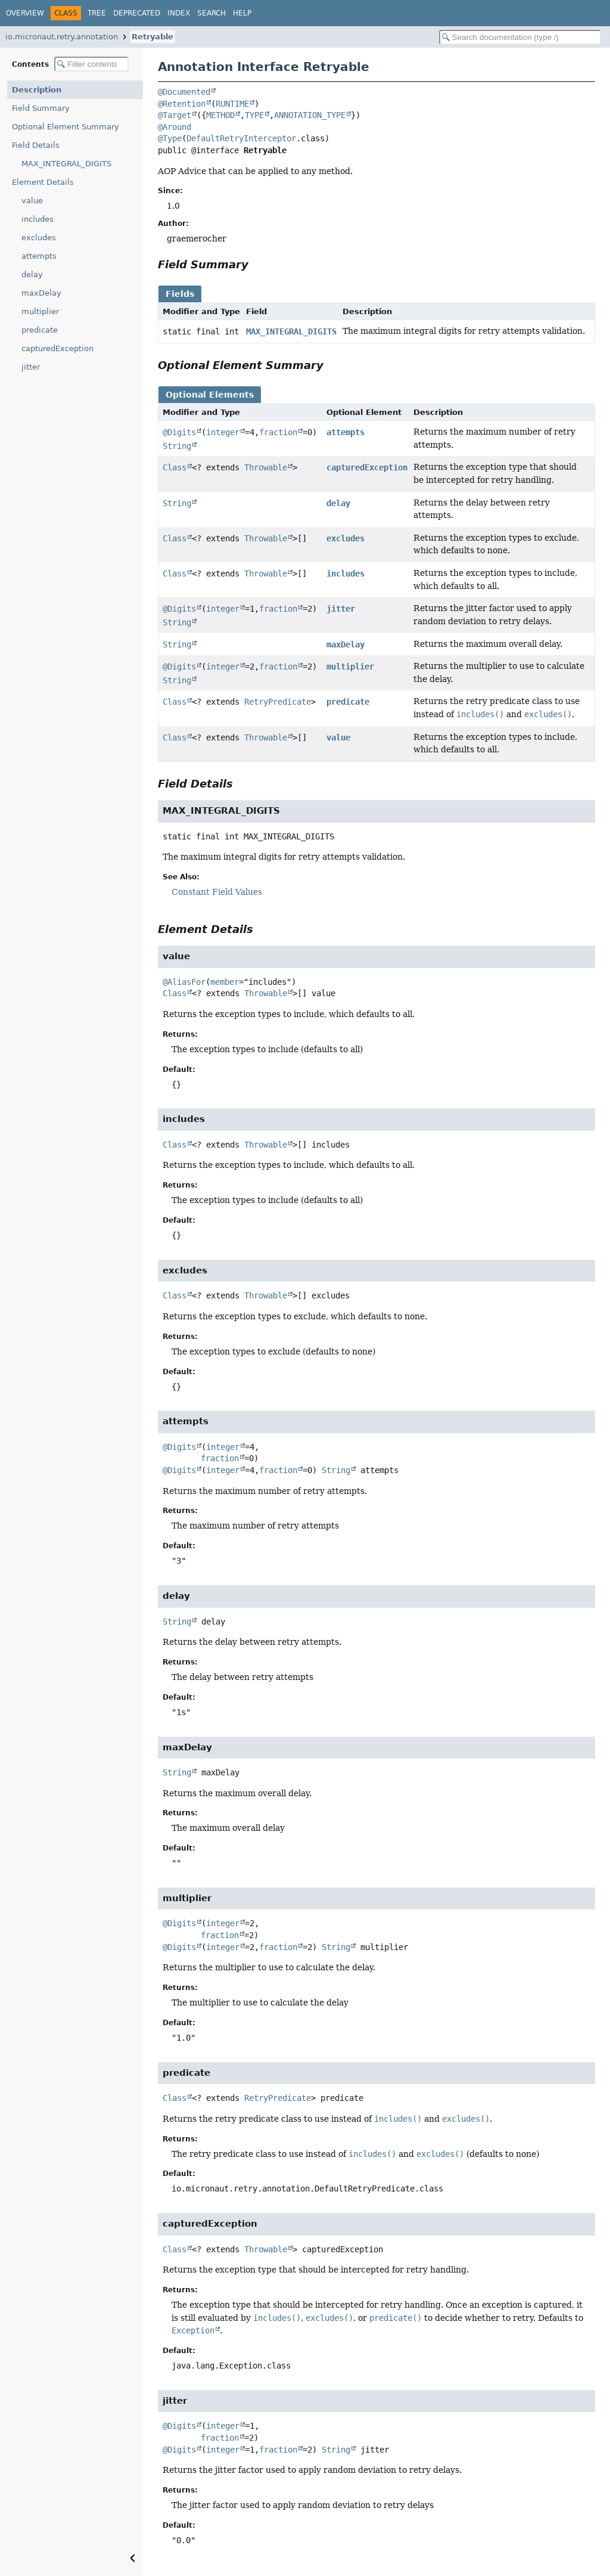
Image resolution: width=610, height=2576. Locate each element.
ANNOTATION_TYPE (310, 115)
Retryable (152, 36)
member (224, 982)
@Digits (179, 432)
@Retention (182, 104)
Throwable (265, 467)
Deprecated (136, 13)
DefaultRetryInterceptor (241, 138)
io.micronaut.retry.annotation (61, 36)
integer (222, 432)
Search (211, 13)
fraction (278, 432)
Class (174, 467)
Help (242, 13)
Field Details (36, 145)
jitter (30, 366)
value (32, 200)
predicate (39, 330)
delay (32, 274)
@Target (174, 115)
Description (36, 89)
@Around (174, 127)
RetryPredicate (277, 701)
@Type (170, 138)
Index (178, 13)
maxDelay (41, 293)
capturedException (57, 348)
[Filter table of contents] (91, 64)
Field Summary (41, 108)
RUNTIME (232, 104)
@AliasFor (184, 982)
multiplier (40, 311)
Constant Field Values (217, 892)
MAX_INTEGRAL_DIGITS (66, 163)
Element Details (43, 182)
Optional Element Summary (65, 126)
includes (37, 219)
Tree (97, 13)
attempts (39, 256)
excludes (38, 237)
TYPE (254, 115)
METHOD (220, 115)
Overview (25, 13)
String (177, 446)
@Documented (184, 92)
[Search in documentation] (520, 37)
